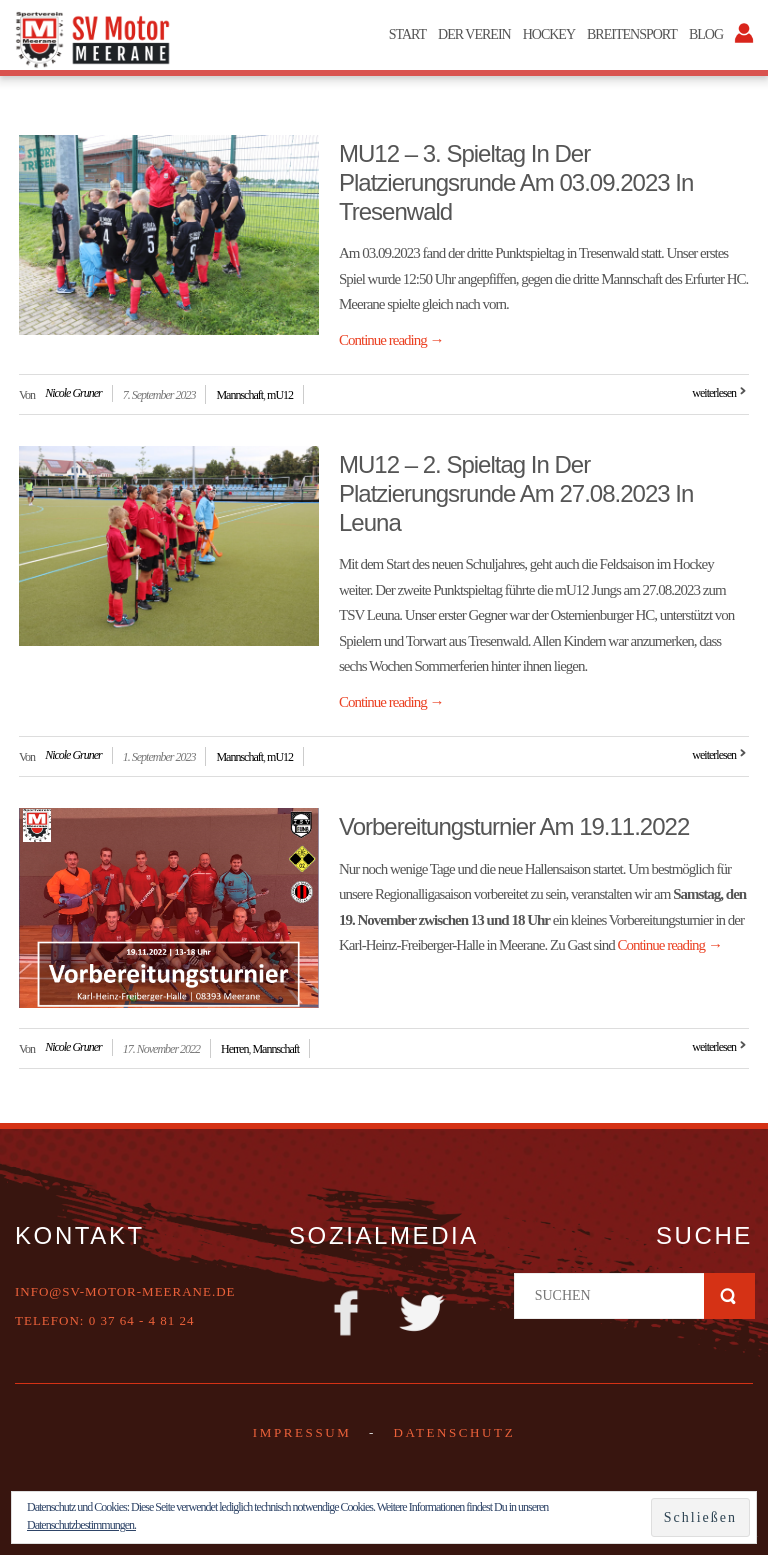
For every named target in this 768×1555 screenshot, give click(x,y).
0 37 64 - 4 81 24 (142, 1320)
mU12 (280, 395)
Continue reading (391, 340)
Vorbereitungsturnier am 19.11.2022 (514, 826)
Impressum (302, 1432)
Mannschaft (239, 395)
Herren (234, 1049)
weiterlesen (714, 393)
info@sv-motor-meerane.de (125, 1291)
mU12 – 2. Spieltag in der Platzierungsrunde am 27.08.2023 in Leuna (516, 493)
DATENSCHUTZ (454, 1432)
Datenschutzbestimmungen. (81, 1525)
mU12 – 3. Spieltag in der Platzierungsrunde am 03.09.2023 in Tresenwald (516, 182)
